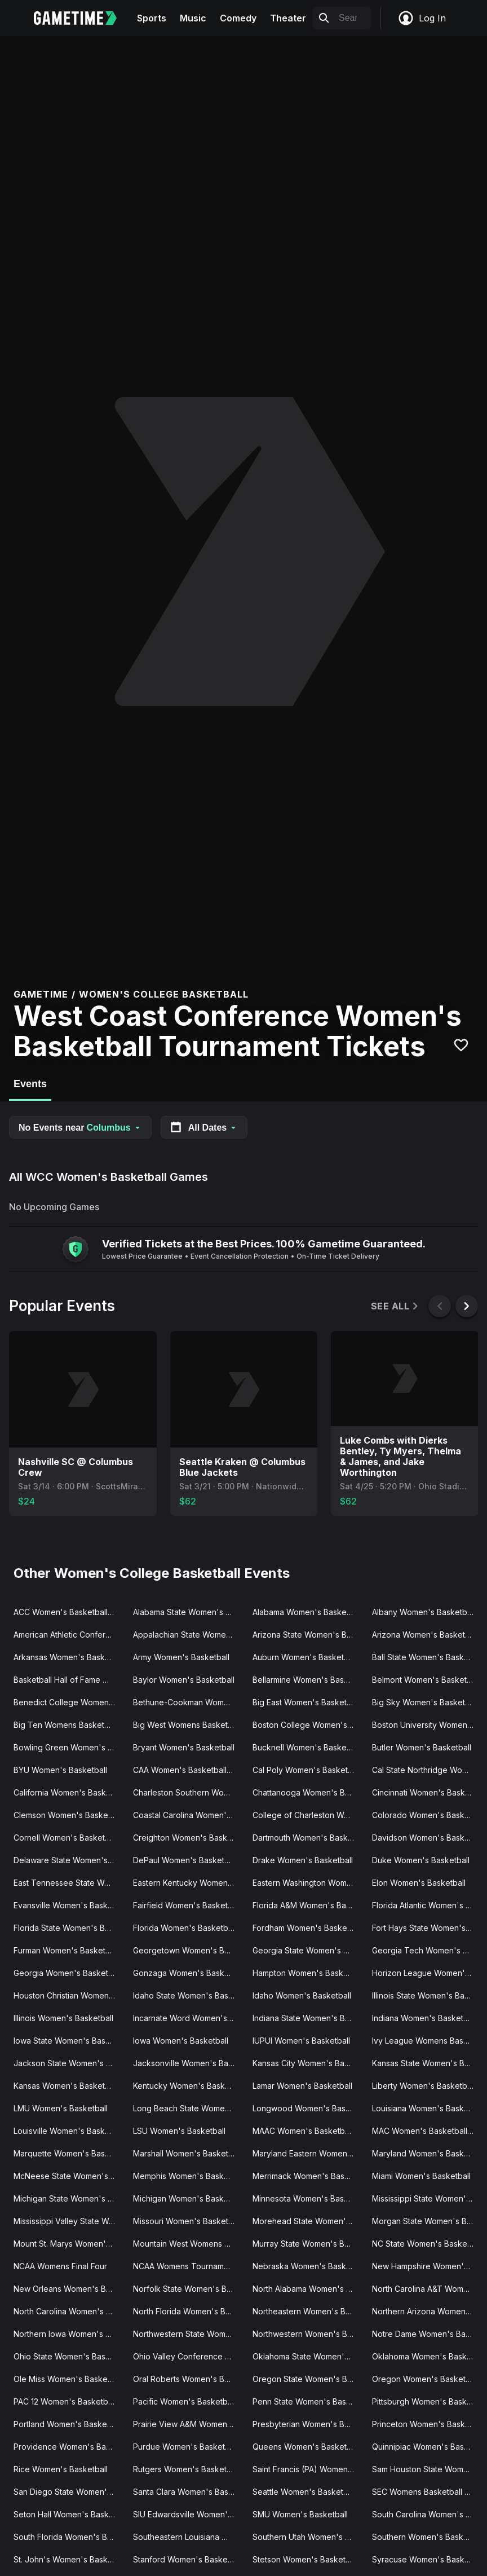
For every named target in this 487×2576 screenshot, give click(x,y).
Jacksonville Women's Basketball (188, 2063)
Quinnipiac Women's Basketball (427, 2446)
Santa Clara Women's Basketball (188, 2491)
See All (395, 1306)
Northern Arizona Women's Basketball (427, 2311)
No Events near (80, 1127)
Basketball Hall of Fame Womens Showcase (69, 1679)
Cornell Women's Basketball (66, 1837)
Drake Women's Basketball (303, 1860)
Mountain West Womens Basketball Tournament (188, 2243)
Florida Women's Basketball (184, 1928)
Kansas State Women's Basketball (427, 2063)
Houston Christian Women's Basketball (69, 1995)
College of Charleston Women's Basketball (308, 1815)
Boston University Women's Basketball (427, 1725)
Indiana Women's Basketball (424, 2018)
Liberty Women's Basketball (423, 2085)
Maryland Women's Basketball (427, 2153)
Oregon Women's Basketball (425, 2379)
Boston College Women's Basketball (308, 1725)
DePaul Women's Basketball (185, 1860)
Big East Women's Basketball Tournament (308, 1702)
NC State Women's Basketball (427, 2243)
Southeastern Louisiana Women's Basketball (188, 2537)
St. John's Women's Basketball (69, 2559)
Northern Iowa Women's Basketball (69, 2334)
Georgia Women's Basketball (67, 1973)
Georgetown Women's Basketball (188, 1950)
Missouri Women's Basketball (187, 2221)
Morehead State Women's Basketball (308, 2221)
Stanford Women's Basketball (188, 2559)
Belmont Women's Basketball (426, 1679)
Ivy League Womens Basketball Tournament (427, 2040)
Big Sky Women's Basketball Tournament (427, 1702)
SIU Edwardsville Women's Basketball (188, 2514)
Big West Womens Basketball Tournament (188, 1725)
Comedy (238, 18)
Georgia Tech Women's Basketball (427, 1950)
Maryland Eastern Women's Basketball (308, 2153)
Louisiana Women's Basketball (427, 2108)
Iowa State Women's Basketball (69, 2040)
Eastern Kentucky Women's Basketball (188, 1882)
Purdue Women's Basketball (185, 2446)
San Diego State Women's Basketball (69, 2491)
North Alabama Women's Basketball (308, 2288)
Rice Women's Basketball (61, 2469)
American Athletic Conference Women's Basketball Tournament (69, 1634)
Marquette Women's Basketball (69, 2153)
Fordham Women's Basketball (307, 1928)
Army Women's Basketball (181, 1657)
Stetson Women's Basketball (305, 2559)
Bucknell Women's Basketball (307, 1747)
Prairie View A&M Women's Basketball (188, 2424)
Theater (288, 18)
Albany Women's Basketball (423, 1612)
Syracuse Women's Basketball (427, 2559)
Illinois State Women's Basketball (427, 1995)
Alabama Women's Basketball (307, 1612)
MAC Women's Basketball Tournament (427, 2131)
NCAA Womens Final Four (60, 2266)
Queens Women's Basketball (306, 2446)
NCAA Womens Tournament (184, 2266)
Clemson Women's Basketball (68, 1815)
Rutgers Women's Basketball (186, 2469)
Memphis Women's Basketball (188, 2176)
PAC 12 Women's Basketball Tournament (69, 2401)
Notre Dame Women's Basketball (427, 2334)
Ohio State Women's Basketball (69, 2356)
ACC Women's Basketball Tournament (69, 1612)
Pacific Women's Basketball (184, 2401)
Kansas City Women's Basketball (308, 2063)
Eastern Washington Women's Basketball (308, 1882)
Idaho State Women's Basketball (188, 1995)
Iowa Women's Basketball (180, 2040)
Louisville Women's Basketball (69, 2131)
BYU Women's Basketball (60, 1770)
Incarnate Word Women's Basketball (188, 2018)
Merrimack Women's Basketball (308, 2176)
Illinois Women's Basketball (63, 2018)
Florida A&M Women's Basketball (308, 1905)
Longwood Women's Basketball (308, 2108)
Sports (151, 18)
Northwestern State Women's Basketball (188, 2334)
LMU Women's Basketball (61, 2108)
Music (193, 18)
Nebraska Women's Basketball (308, 2266)
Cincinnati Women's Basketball (427, 1792)
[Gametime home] (82, 18)
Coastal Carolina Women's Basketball (188, 1815)
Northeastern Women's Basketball (308, 2311)
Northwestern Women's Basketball (308, 2334)
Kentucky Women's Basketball (188, 2085)
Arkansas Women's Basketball (69, 1657)
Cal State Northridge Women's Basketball (427, 1770)
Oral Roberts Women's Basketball (188, 2379)
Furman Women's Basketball (66, 1950)
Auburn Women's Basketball (305, 1657)
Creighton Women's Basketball (188, 1837)
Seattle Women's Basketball (304, 2491)
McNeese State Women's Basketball (69, 2176)
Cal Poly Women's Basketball (307, 1770)
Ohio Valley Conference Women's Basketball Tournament (188, 2356)
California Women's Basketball (69, 1792)
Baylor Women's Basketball (183, 1679)
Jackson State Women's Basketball (69, 2063)
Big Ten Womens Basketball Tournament (69, 1725)
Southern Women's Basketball (427, 2537)
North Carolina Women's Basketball (69, 2311)
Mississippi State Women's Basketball (427, 2198)
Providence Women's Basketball (69, 2446)
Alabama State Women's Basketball (188, 1612)
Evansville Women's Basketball (69, 1905)
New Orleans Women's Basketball (69, 2288)
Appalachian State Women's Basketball (188, 1634)
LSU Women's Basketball (179, 2131)
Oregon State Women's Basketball (308, 2379)
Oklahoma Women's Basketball (427, 2356)
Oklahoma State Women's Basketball (308, 2356)
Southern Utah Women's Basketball (308, 2537)
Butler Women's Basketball (421, 1747)
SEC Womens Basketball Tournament (427, 2491)
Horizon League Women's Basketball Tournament (427, 1973)
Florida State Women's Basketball (69, 1928)
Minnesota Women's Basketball (308, 2198)
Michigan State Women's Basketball (69, 2198)
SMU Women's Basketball (300, 2514)
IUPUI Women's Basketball (301, 2040)
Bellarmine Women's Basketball (308, 1679)
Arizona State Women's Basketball (308, 1634)
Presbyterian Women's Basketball (308, 2424)
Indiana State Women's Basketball (308, 2018)
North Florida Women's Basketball (188, 2311)
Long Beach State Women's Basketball (188, 2108)
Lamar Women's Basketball (302, 2085)
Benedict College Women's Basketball (69, 1702)
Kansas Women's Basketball (66, 2085)
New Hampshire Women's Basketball (427, 2266)
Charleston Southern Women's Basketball (188, 1792)
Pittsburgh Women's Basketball (427, 2401)
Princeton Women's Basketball (427, 2424)
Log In (421, 18)
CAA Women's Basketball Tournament (188, 1770)
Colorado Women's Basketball (427, 1815)
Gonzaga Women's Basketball (188, 1973)
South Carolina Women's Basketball (427, 2514)
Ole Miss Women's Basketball (68, 2379)
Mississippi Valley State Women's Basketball (69, 2221)
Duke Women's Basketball (421, 1860)
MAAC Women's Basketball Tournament (308, 2131)
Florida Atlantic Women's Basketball (427, 1905)
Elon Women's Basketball (419, 1882)
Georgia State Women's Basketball (308, 1950)
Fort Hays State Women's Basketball (427, 1928)
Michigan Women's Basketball (188, 2198)
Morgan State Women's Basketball (427, 2221)
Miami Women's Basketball (421, 2176)
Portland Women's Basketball (68, 2424)
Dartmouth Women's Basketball (308, 1837)
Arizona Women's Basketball (425, 1634)
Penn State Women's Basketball (308, 2401)
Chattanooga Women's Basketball (308, 1792)
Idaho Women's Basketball (302, 1995)
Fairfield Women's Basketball (187, 1905)
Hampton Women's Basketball (308, 1973)
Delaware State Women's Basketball (69, 1860)
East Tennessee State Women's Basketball (69, 1882)
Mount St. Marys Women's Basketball (69, 2243)
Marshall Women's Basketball (187, 2153)
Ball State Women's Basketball (427, 1657)
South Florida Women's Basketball (69, 2537)
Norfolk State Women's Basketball (188, 2288)
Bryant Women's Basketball (183, 1747)
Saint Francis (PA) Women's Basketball (308, 2469)
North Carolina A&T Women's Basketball (427, 2288)
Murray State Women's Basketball (308, 2243)
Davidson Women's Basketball (427, 1837)
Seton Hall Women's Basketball (69, 2514)
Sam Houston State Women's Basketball (427, 2469)
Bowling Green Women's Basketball (69, 1747)
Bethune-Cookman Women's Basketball (188, 1702)
